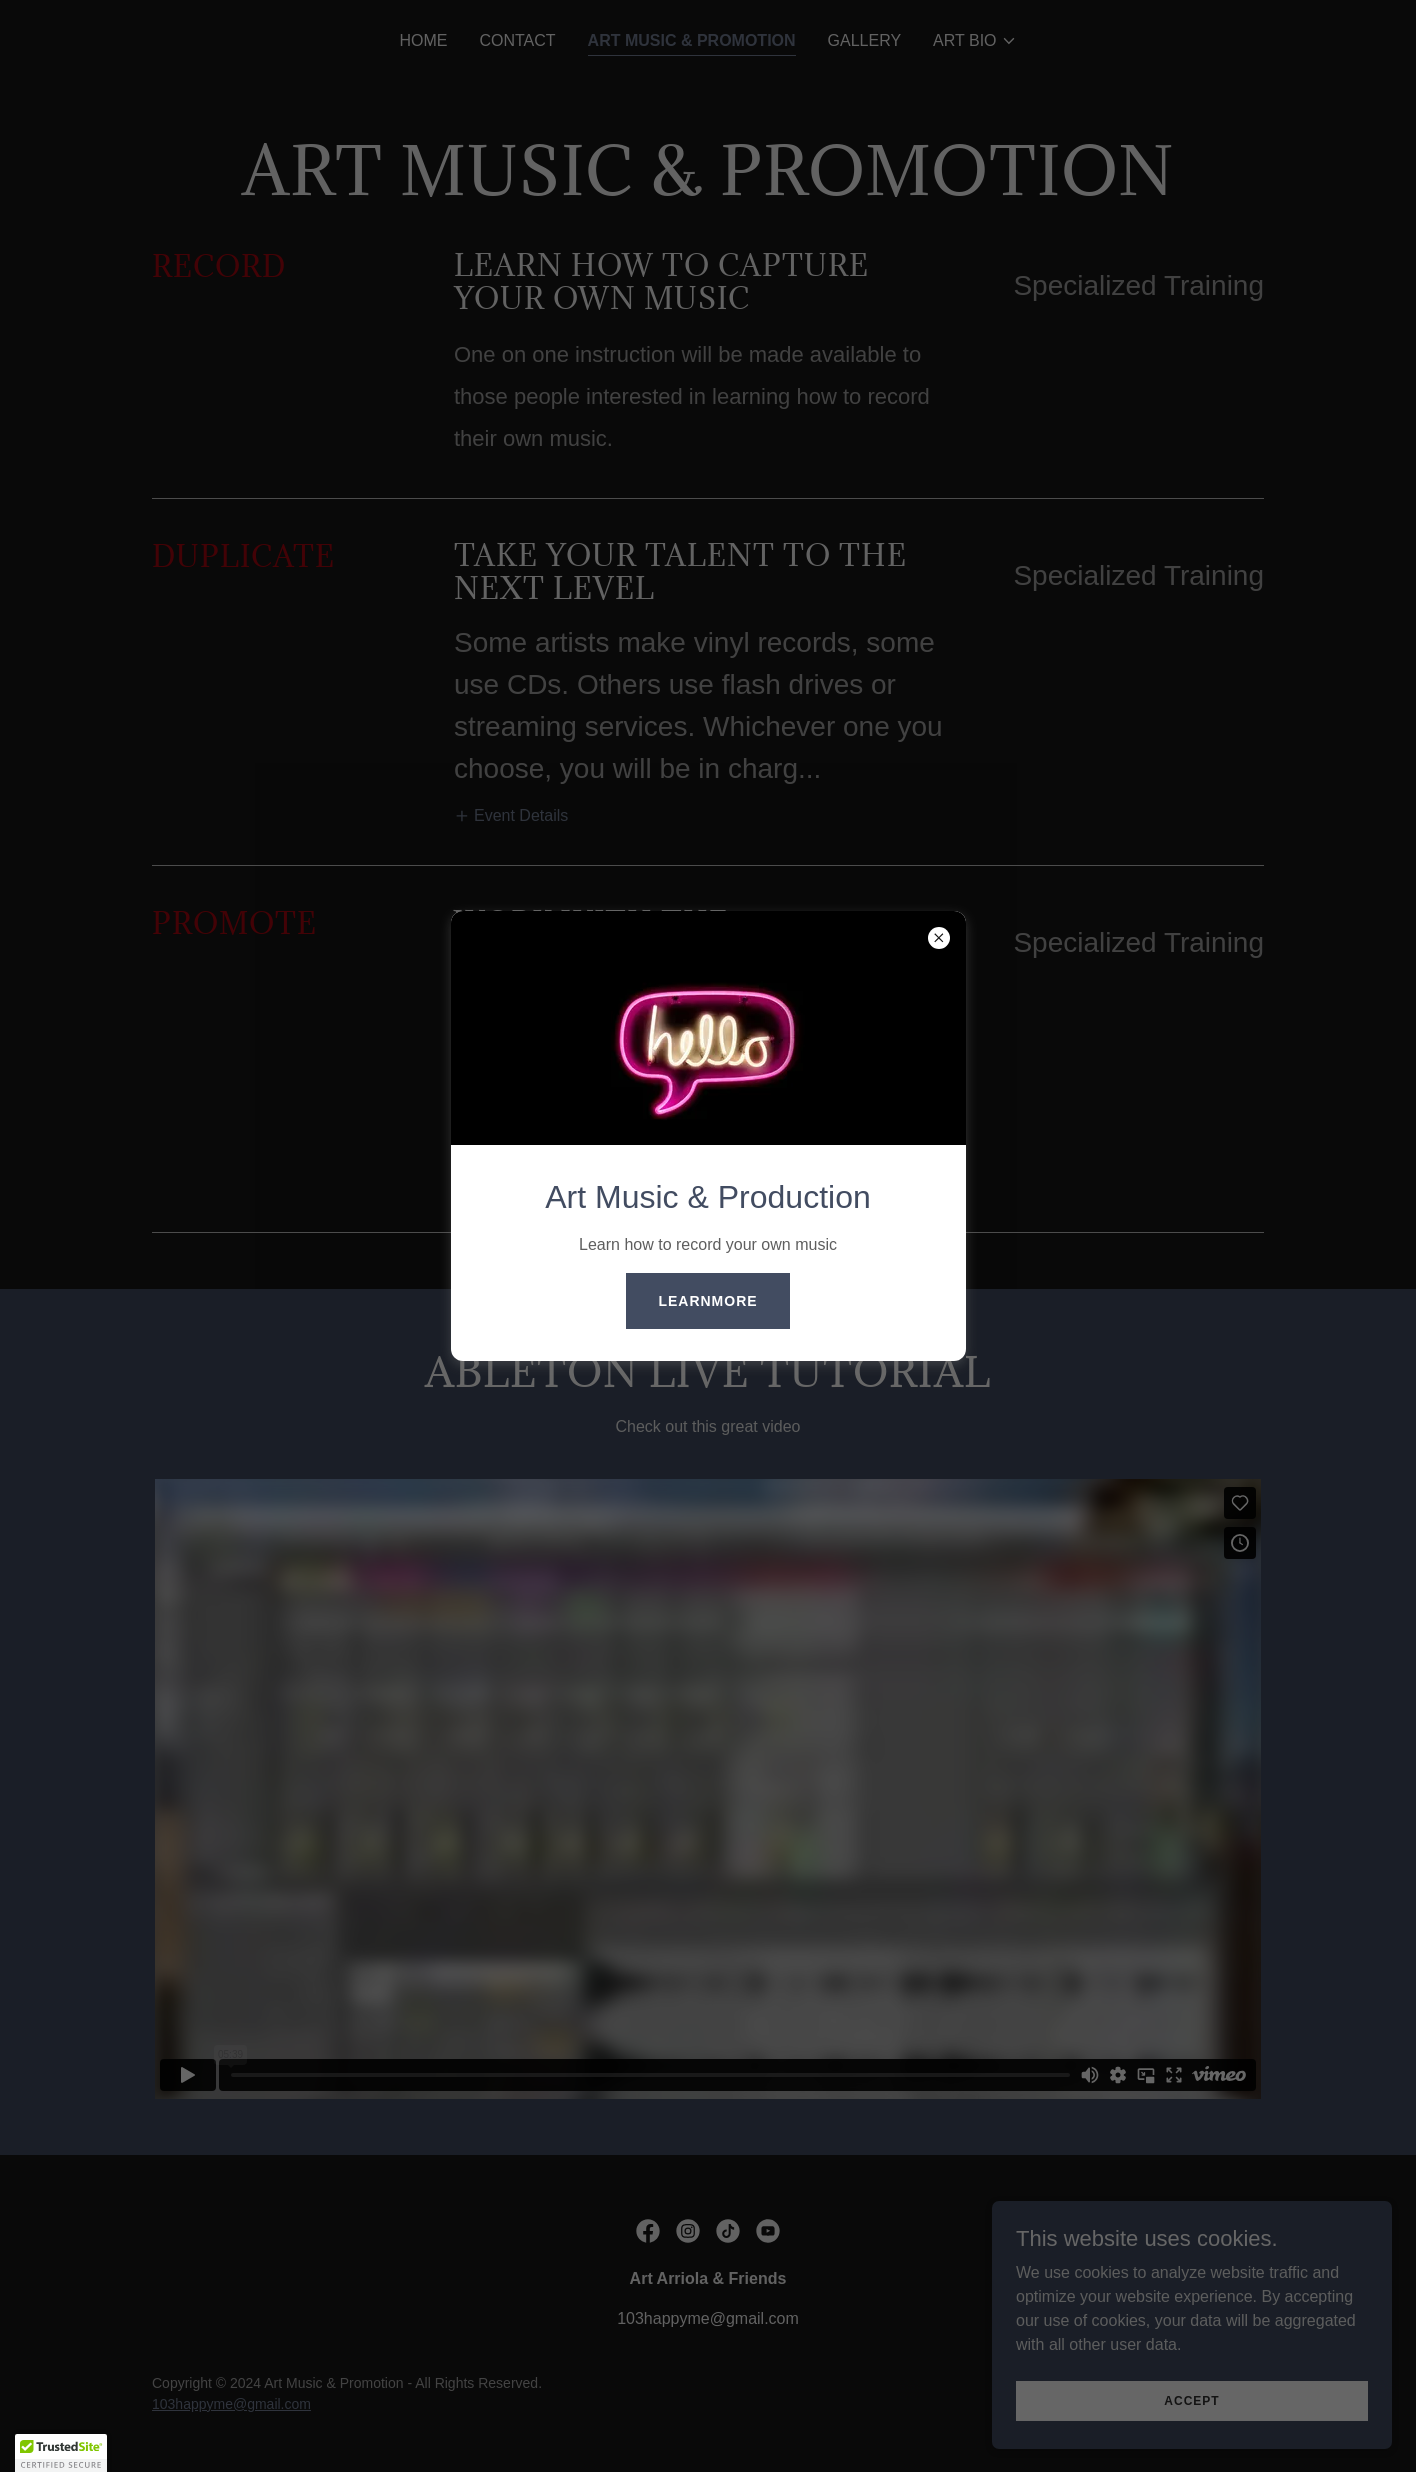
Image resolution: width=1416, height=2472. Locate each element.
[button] (61, 2453)
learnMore (707, 1301)
